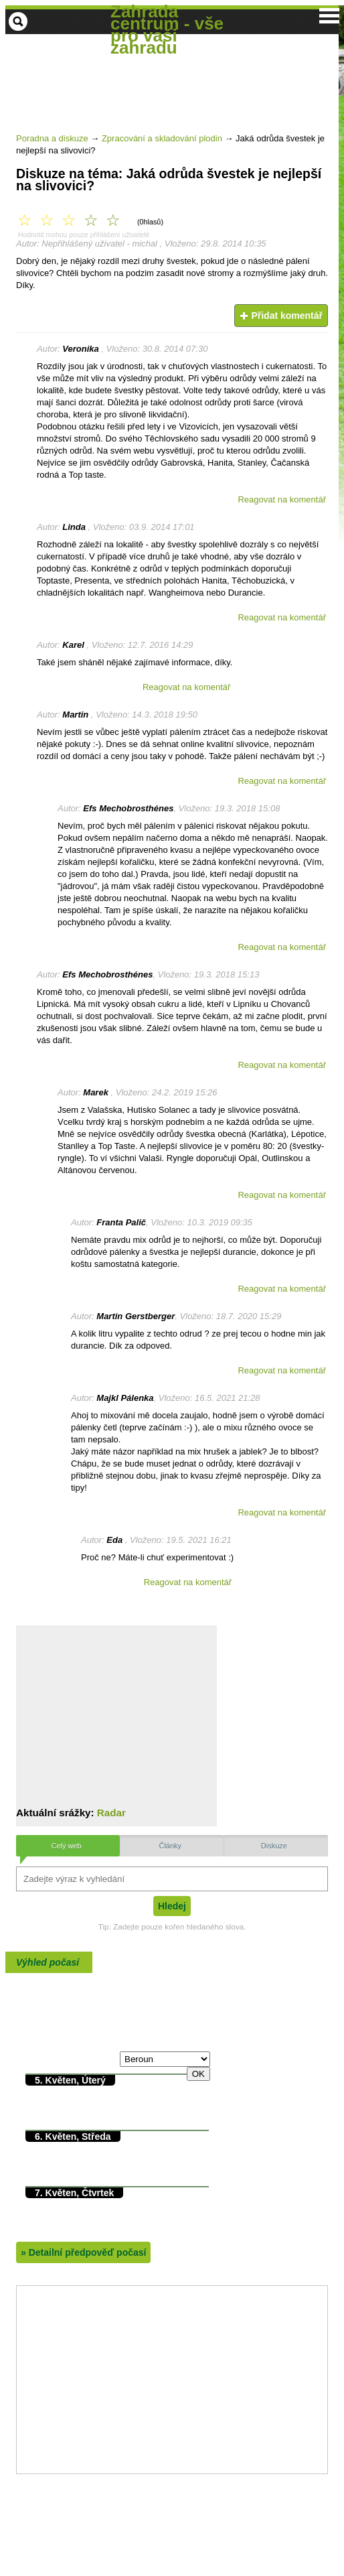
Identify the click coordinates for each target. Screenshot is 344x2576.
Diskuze (274, 1846)
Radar (111, 1812)
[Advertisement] (174, 146)
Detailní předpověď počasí (83, 2252)
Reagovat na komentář (282, 499)
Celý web (66, 1846)
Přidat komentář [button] (281, 315)
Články (170, 1846)
